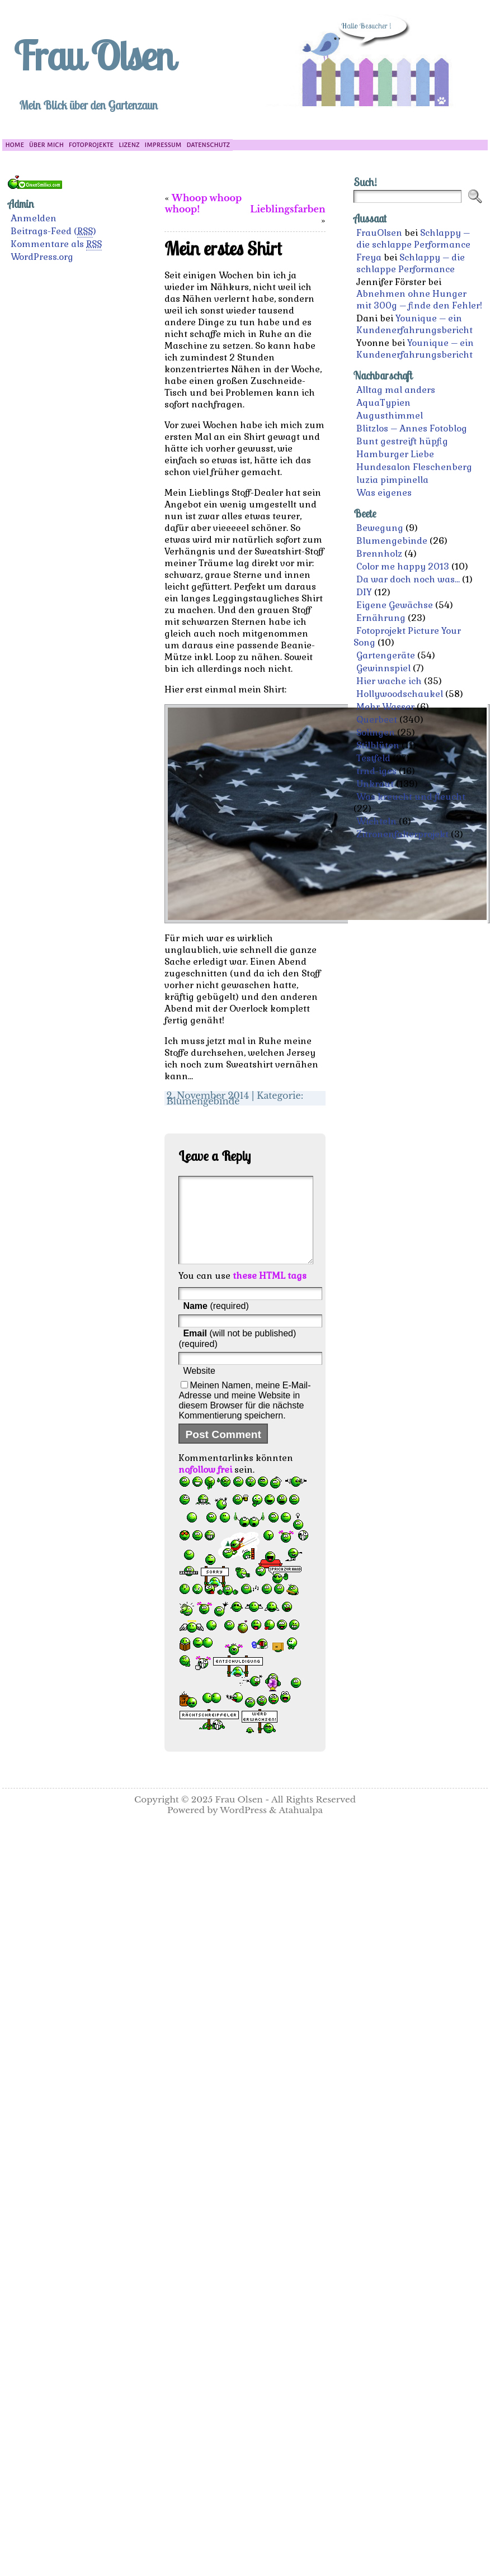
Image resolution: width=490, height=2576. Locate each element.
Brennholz (379, 553)
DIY (364, 592)
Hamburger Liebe (395, 454)
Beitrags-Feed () (53, 231)
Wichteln (376, 821)
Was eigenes (384, 493)
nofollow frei (205, 1486)
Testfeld (373, 758)
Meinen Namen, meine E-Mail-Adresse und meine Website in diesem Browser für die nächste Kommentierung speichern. (244, 1417)
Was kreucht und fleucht (410, 797)
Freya (368, 257)
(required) (215, 1322)
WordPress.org (42, 257)
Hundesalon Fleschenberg (414, 467)
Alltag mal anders (395, 390)
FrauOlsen (379, 233)
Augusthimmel (389, 415)
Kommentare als (56, 244)
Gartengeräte (385, 655)
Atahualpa (301, 1826)
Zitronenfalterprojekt (402, 834)
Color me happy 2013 (402, 566)
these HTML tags (270, 1292)
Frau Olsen (93, 55)
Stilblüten (377, 745)
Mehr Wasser (385, 707)
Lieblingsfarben (287, 209)
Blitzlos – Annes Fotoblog (411, 428)
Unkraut (375, 784)
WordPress (243, 1826)
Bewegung (379, 528)
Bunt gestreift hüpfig (402, 441)
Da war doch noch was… (408, 579)
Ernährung (381, 618)
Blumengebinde (202, 1101)
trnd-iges (376, 771)
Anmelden (33, 218)
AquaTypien (383, 403)
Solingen (375, 732)
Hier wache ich (389, 681)
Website (199, 1387)
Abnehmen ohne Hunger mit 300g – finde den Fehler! (419, 299)
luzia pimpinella (392, 480)
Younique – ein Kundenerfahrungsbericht (414, 324)
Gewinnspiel (383, 668)
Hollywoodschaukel (399, 694)
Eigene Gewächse (394, 605)
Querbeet (376, 719)
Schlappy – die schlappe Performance (413, 238)
